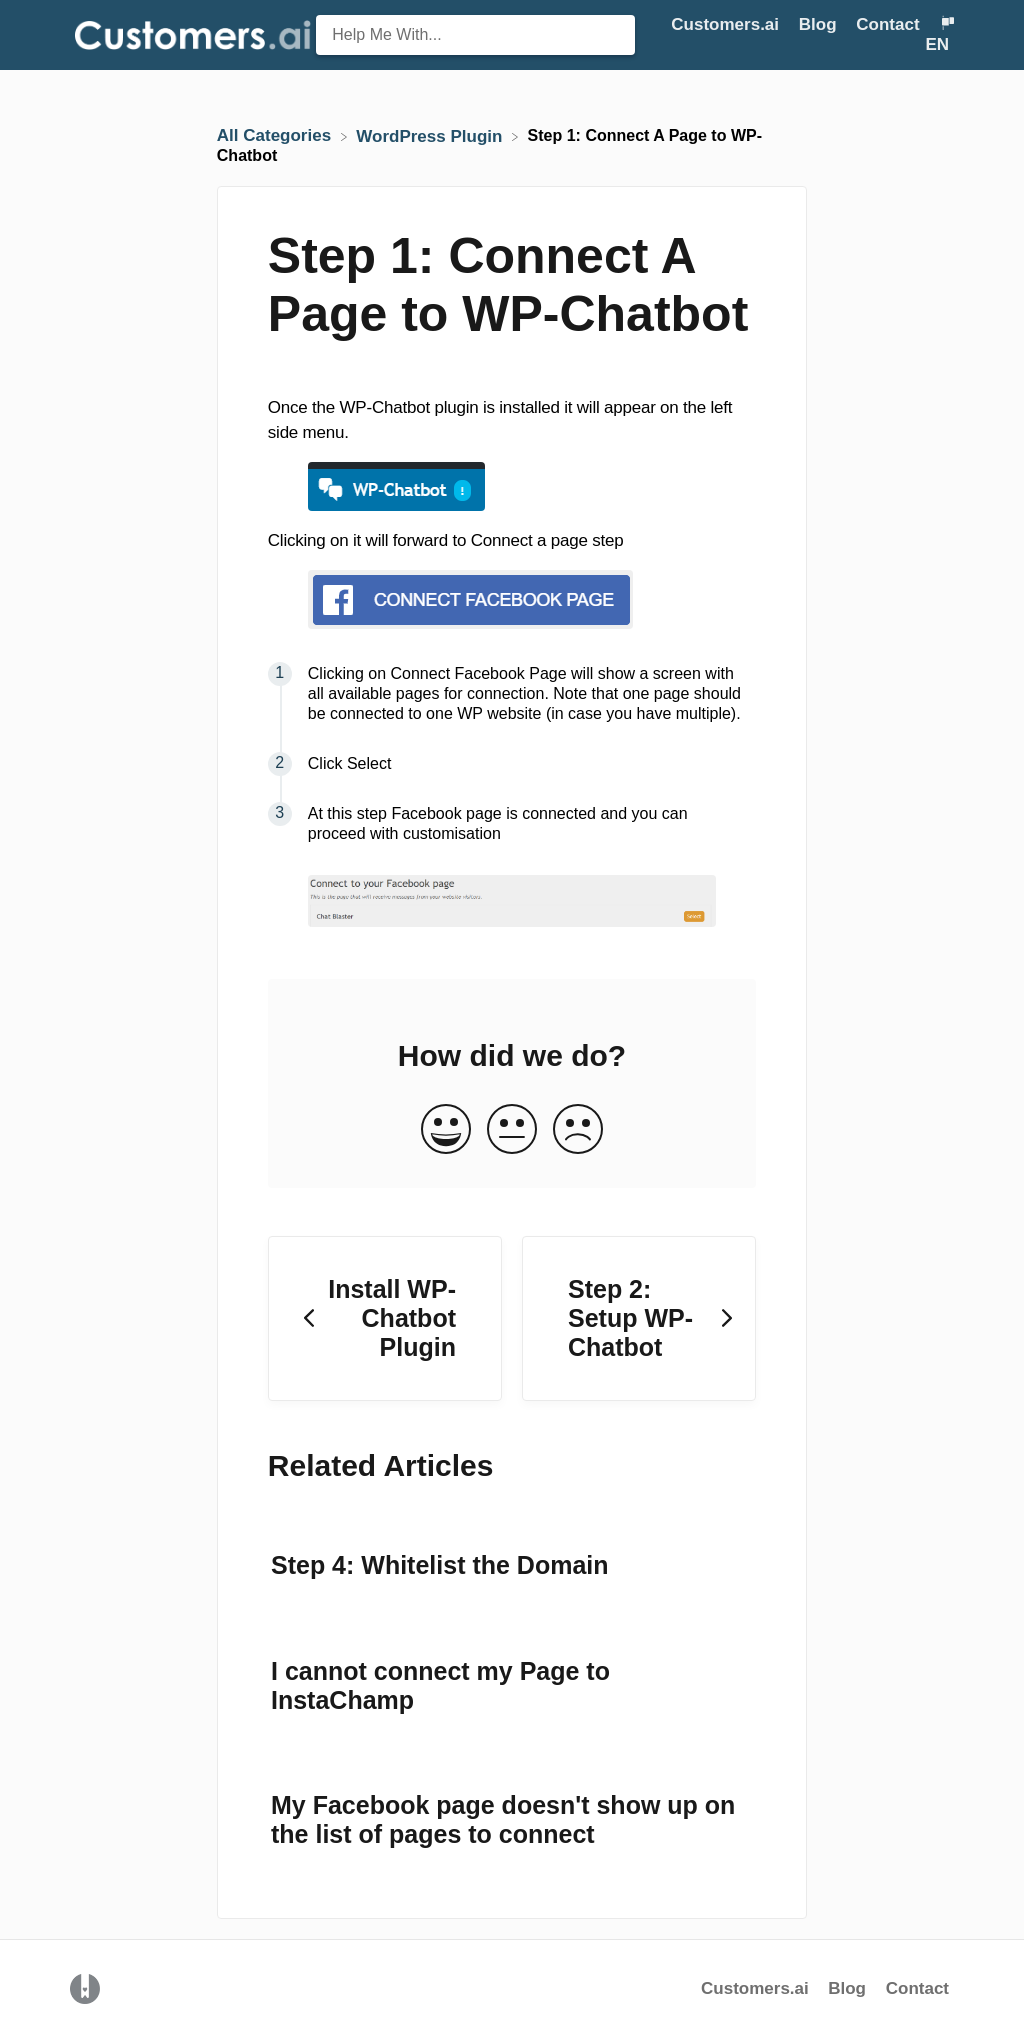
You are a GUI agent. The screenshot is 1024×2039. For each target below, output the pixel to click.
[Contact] (890, 24)
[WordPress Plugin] (431, 135)
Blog (849, 1988)
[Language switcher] (939, 34)
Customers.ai (755, 1988)
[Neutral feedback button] (512, 1130)
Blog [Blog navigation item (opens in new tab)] (820, 24)
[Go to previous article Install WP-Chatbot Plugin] (385, 1319)
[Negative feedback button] (578, 1130)
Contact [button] (887, 24)
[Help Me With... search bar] (475, 35)
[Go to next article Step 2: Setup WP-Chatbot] (639, 1319)
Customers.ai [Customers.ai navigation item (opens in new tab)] (727, 24)
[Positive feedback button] (446, 1130)
